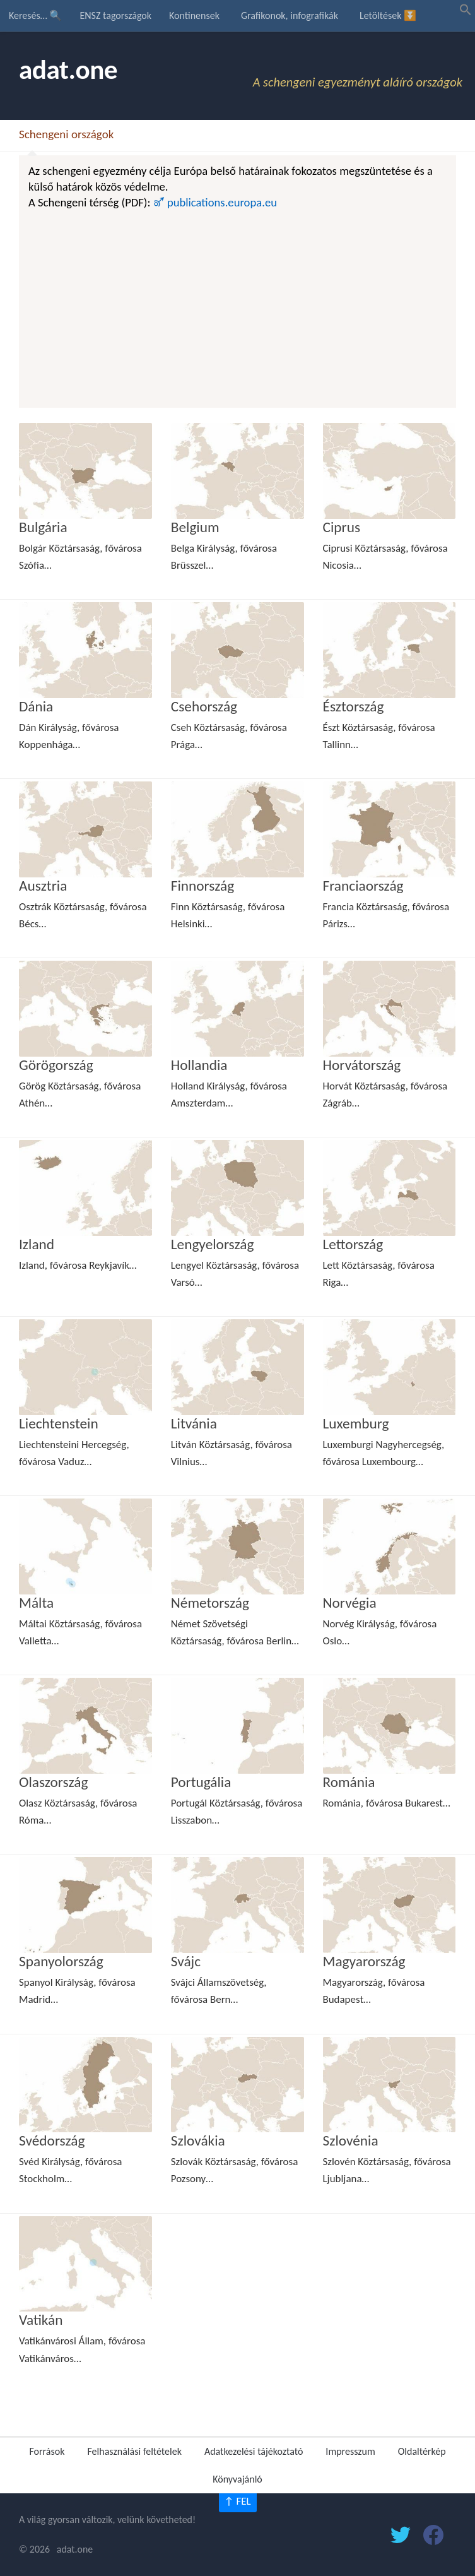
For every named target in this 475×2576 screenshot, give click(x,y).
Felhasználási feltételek (134, 2451)
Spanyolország (61, 1961)
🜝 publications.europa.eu (215, 202)
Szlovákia (198, 2140)
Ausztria (43, 885)
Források (46, 2451)
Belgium (195, 527)
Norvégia (350, 1602)
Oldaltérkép (422, 2451)
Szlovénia (350, 2140)
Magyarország (364, 1961)
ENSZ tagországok (115, 15)
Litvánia (194, 1423)
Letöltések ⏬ (388, 15)
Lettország (353, 1244)
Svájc (186, 1961)
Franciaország (363, 885)
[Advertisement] (237, 305)
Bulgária (43, 527)
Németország (210, 1602)
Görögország (56, 1065)
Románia (349, 1782)
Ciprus (342, 527)
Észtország (353, 706)
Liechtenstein (58, 1423)
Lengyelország (212, 1244)
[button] (465, 12)
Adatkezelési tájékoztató (253, 2451)
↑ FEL (237, 2501)
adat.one (68, 69)
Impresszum (350, 2451)
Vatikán (40, 2320)
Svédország (52, 2140)
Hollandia (199, 1065)
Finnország (202, 885)
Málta (36, 1602)
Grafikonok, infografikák (289, 15)
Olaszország (53, 1782)
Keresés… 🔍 (35, 15)
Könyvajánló (237, 2479)
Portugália (201, 1782)
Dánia (36, 706)
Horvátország (362, 1065)
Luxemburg (356, 1423)
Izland (36, 1244)
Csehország (204, 706)
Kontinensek (194, 15)
